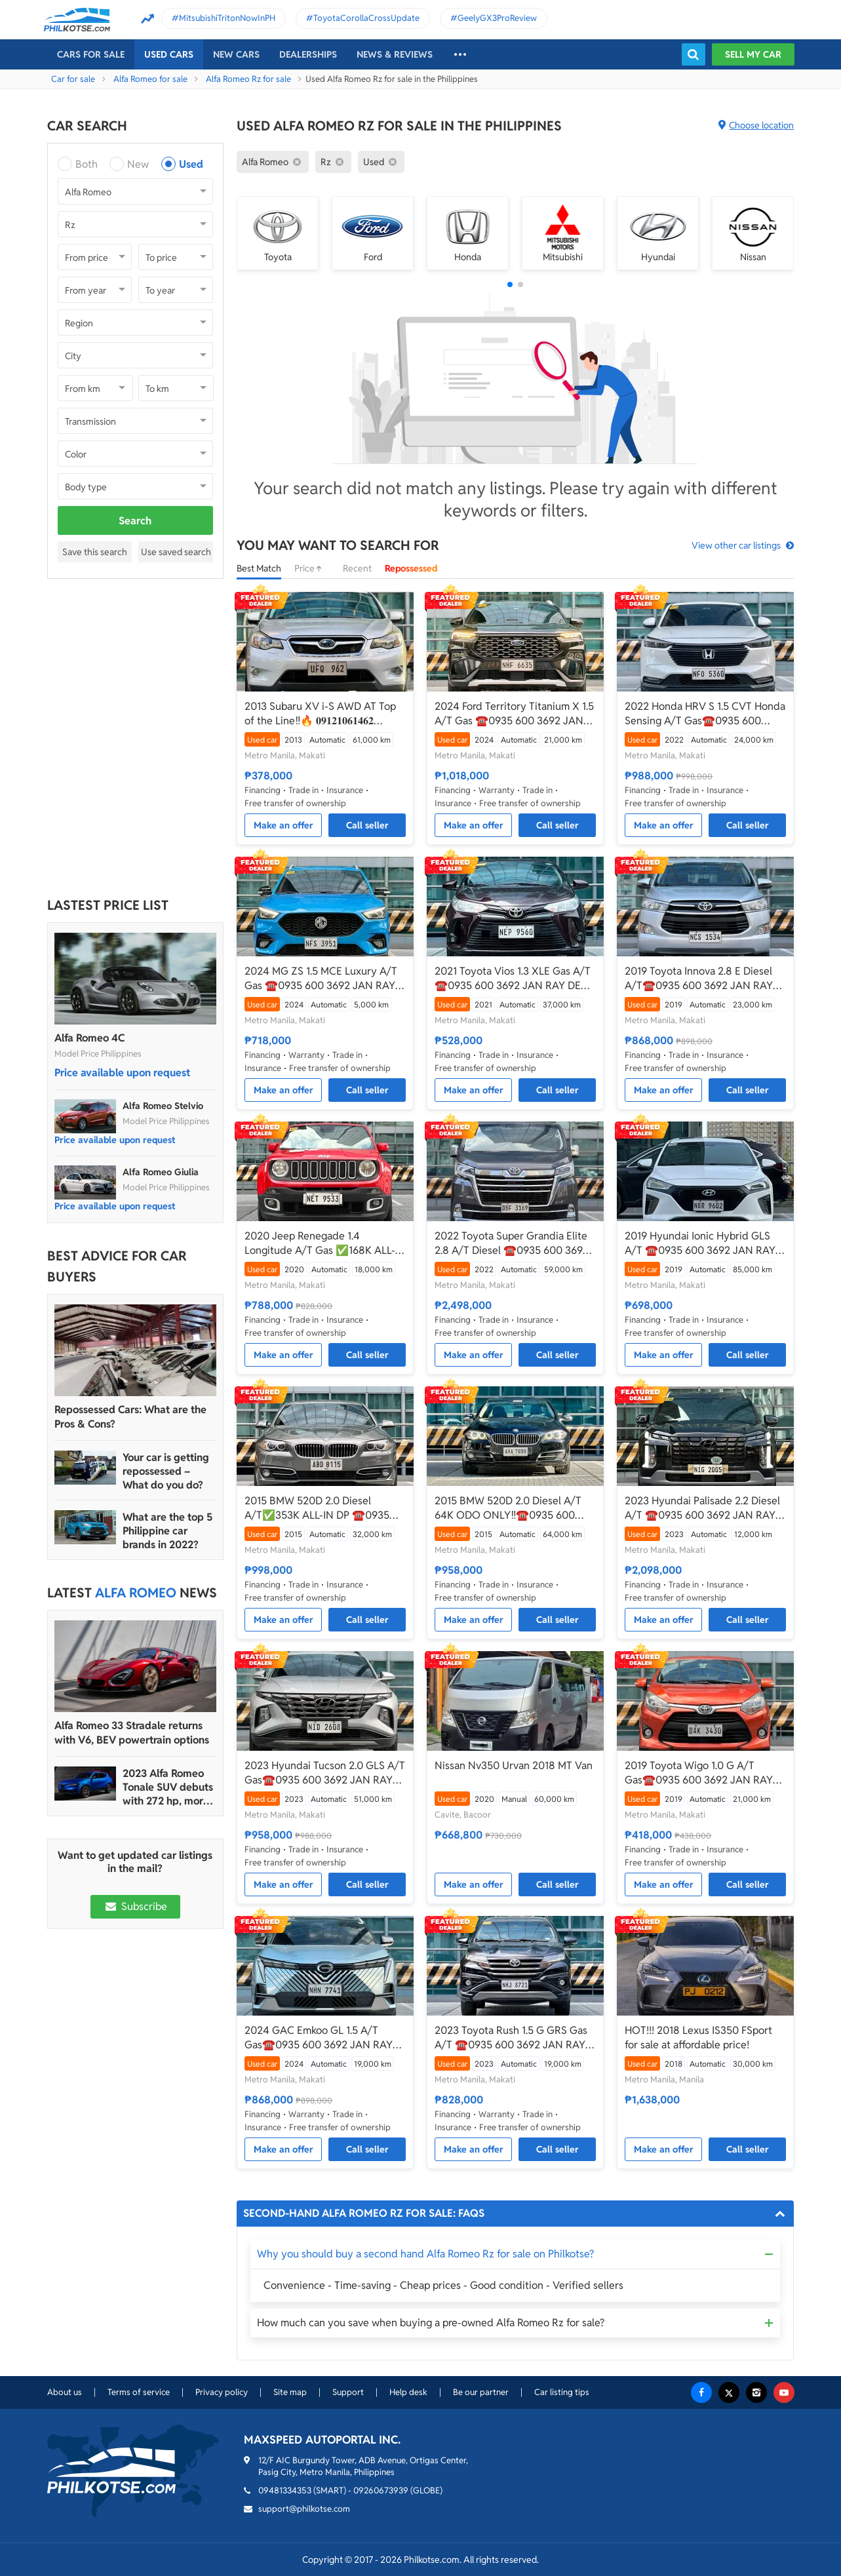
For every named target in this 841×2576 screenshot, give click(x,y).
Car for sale (73, 79)
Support (348, 2392)
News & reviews (395, 54)
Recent (357, 568)
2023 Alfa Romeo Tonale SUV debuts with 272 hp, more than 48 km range (168, 1787)
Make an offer (283, 825)
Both (86, 164)
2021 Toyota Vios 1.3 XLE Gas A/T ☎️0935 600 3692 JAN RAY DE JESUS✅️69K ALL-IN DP (513, 978)
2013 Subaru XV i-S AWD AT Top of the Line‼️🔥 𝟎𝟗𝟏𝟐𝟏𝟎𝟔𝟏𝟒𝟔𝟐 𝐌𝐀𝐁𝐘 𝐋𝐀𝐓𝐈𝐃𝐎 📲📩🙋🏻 (320, 713)
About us (64, 2392)
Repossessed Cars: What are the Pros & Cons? (130, 1417)
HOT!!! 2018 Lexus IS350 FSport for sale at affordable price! (698, 2037)
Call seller (367, 825)
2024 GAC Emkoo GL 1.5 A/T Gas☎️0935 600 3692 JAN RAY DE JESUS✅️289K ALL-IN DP (318, 2037)
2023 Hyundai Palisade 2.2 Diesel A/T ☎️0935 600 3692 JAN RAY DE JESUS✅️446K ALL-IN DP (702, 1508)
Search (135, 521)
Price (312, 568)
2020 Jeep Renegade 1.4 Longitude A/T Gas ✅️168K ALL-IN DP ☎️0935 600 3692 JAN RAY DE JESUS (325, 1243)
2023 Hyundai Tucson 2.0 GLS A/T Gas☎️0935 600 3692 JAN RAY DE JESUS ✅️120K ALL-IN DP (324, 1773)
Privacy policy (221, 2392)
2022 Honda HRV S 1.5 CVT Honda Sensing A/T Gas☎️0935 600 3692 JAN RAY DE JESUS (705, 713)
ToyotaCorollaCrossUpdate (366, 18)
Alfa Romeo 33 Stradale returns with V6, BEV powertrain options (131, 1733)
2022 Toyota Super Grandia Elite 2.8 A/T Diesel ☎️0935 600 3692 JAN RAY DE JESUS (512, 1243)
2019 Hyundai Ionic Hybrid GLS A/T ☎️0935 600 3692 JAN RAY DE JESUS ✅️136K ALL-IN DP (700, 1243)
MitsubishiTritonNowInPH (227, 18)
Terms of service (139, 2392)
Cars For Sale (91, 54)
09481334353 (284, 2490)
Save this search (94, 552)
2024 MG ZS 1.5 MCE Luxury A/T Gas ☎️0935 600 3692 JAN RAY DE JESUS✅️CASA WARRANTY (320, 978)
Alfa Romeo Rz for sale (248, 79)
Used (191, 164)
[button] (510, 284)
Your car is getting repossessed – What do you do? (166, 1471)
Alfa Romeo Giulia (161, 1172)
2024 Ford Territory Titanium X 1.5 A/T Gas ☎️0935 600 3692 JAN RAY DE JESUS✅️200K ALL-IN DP (514, 713)
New (138, 164)
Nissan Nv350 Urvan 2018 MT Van (514, 1765)
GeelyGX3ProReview (497, 18)
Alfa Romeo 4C (89, 1038)
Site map (290, 2392)
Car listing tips (561, 2392)
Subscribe (135, 1906)
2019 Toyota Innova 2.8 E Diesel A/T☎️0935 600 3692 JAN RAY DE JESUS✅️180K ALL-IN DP (699, 978)
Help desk (408, 2392)
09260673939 (380, 2490)
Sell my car (753, 54)
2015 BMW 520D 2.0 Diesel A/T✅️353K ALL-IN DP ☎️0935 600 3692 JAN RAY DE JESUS (316, 1508)
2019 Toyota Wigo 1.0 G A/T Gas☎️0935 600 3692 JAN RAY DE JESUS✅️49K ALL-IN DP (699, 1773)
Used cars (168, 54)
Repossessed (411, 568)
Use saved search (176, 552)
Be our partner (481, 2392)
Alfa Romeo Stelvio (163, 1106)
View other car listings (736, 545)
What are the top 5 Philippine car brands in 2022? (167, 1530)
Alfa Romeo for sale (150, 79)
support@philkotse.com (304, 2508)
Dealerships (308, 54)
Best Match (259, 568)
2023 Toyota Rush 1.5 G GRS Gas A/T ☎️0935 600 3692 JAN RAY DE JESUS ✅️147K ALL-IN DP (511, 2037)
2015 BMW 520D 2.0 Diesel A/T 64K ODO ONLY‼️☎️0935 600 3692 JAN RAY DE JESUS (508, 1508)
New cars (236, 54)
